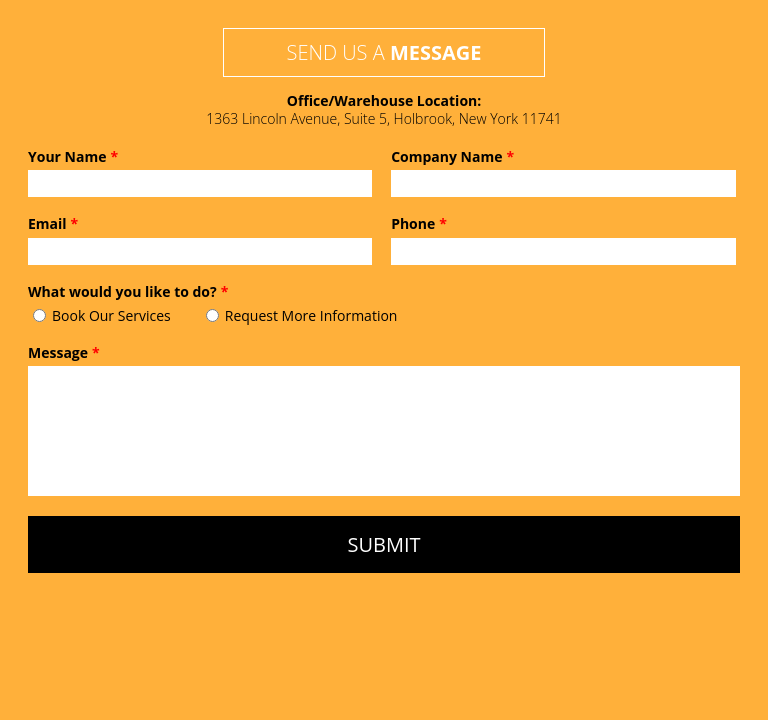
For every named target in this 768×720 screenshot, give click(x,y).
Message (64, 353)
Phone (419, 224)
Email (53, 224)
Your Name (73, 157)
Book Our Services (111, 315)
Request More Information (311, 315)
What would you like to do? (128, 292)
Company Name (452, 157)
